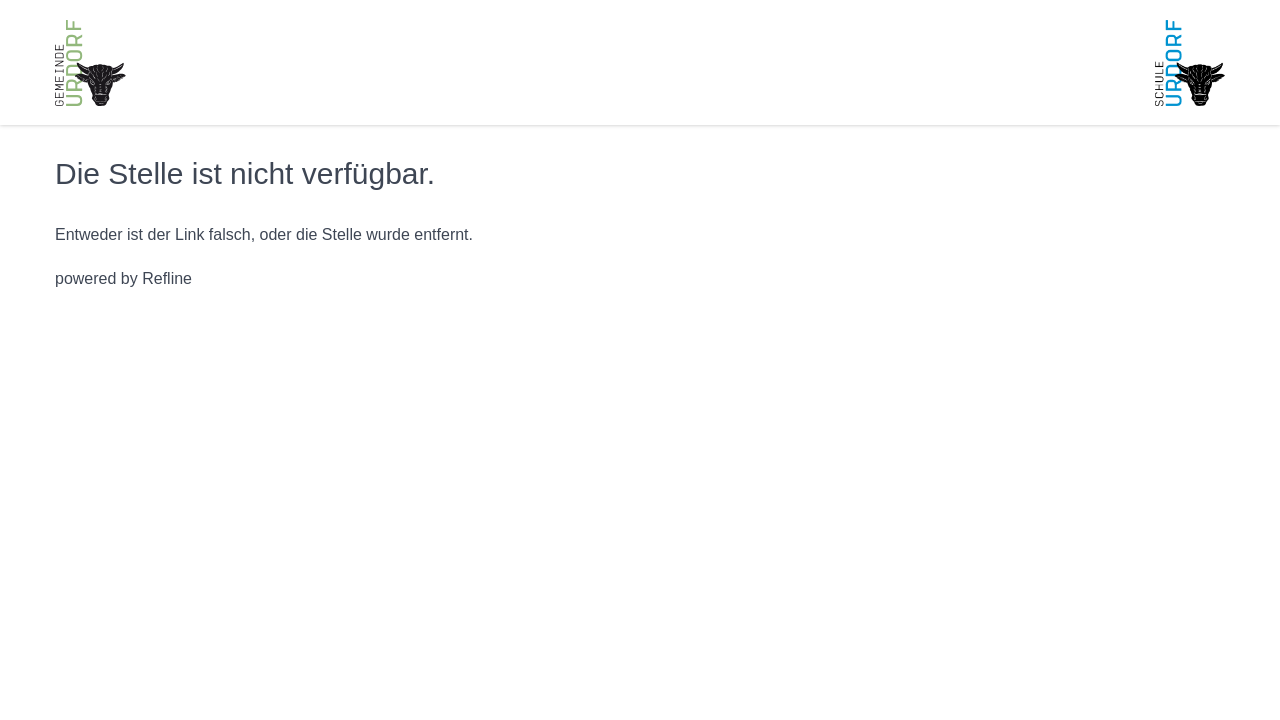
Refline (167, 278)
